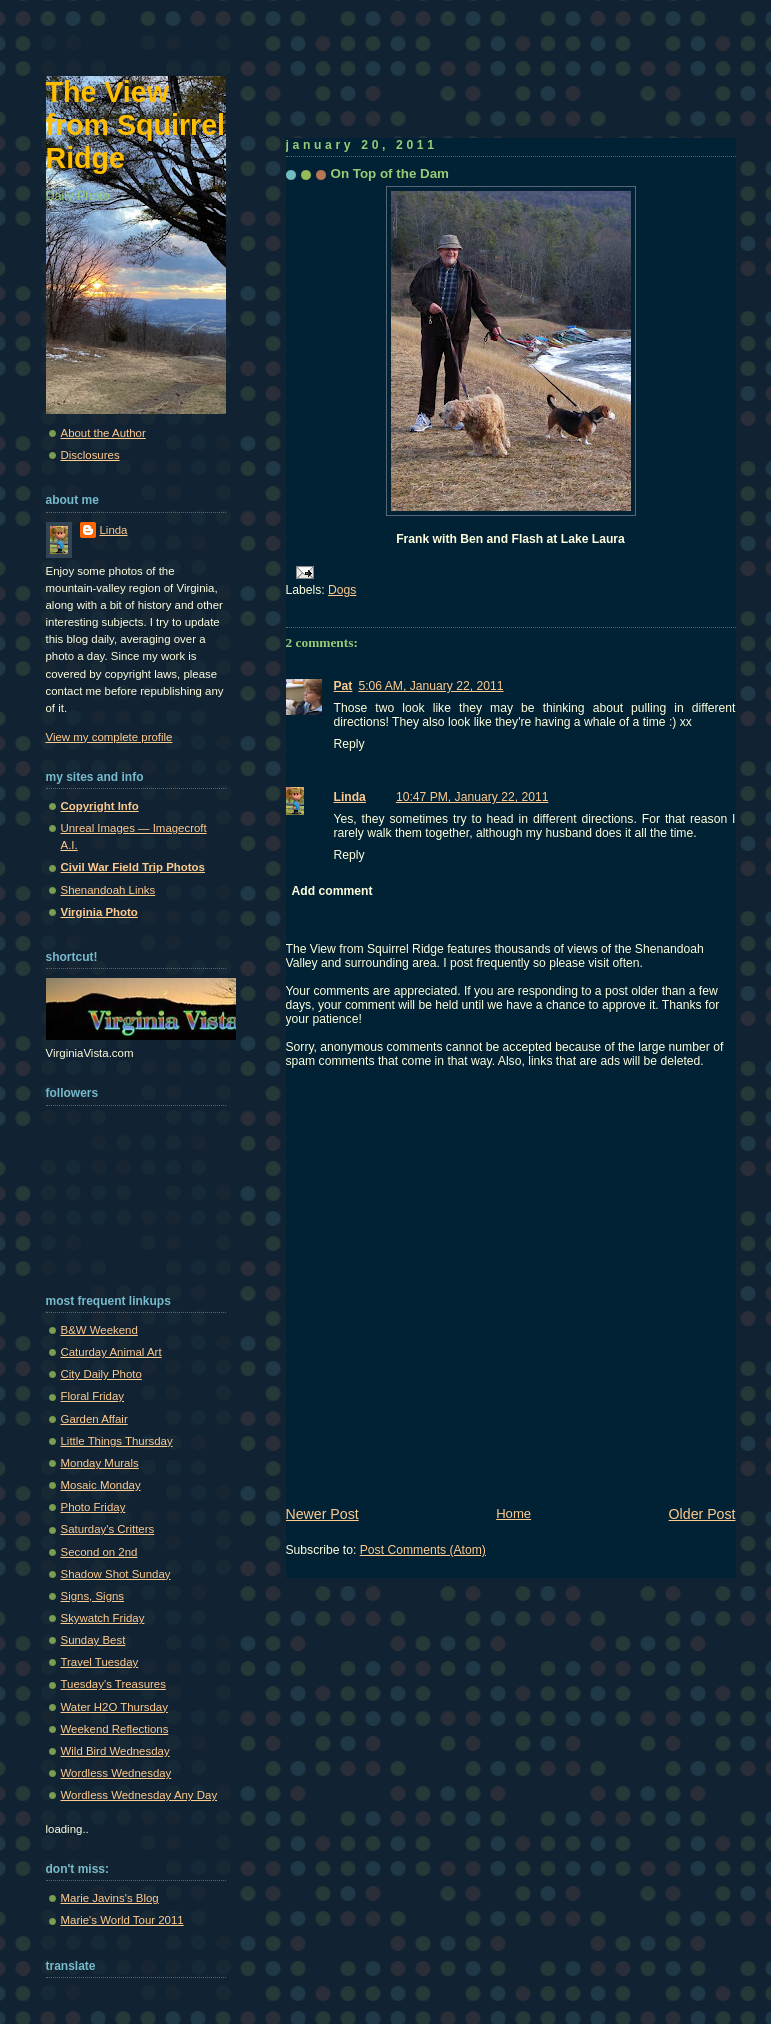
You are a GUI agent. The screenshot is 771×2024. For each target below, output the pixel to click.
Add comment (332, 891)
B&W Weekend (99, 1330)
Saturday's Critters (108, 1529)
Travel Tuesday (100, 1662)
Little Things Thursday (117, 1441)
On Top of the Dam (390, 173)
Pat (343, 686)
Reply (349, 744)
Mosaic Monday (101, 1485)
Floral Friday (93, 1396)
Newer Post (322, 1514)
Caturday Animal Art (111, 1352)
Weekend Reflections (115, 1729)
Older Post (702, 1514)
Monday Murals (100, 1463)
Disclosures (90, 455)
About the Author (103, 433)
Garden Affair (94, 1419)
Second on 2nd (99, 1552)
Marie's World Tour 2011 (122, 1920)
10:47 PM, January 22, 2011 (472, 797)
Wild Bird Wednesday (115, 1751)
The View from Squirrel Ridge (136, 125)
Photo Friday (93, 1507)
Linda (350, 797)
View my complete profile (109, 737)
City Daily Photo (101, 1374)
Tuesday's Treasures (113, 1684)
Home (513, 1513)
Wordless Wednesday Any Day (139, 1795)
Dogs (342, 590)
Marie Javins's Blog (110, 1898)
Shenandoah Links (108, 890)
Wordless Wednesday (116, 1773)
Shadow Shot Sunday (116, 1574)
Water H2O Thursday (114, 1707)
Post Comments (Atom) (423, 1550)
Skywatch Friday (103, 1618)
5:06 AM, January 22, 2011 (430, 686)
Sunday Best (93, 1640)
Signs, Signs (93, 1596)
